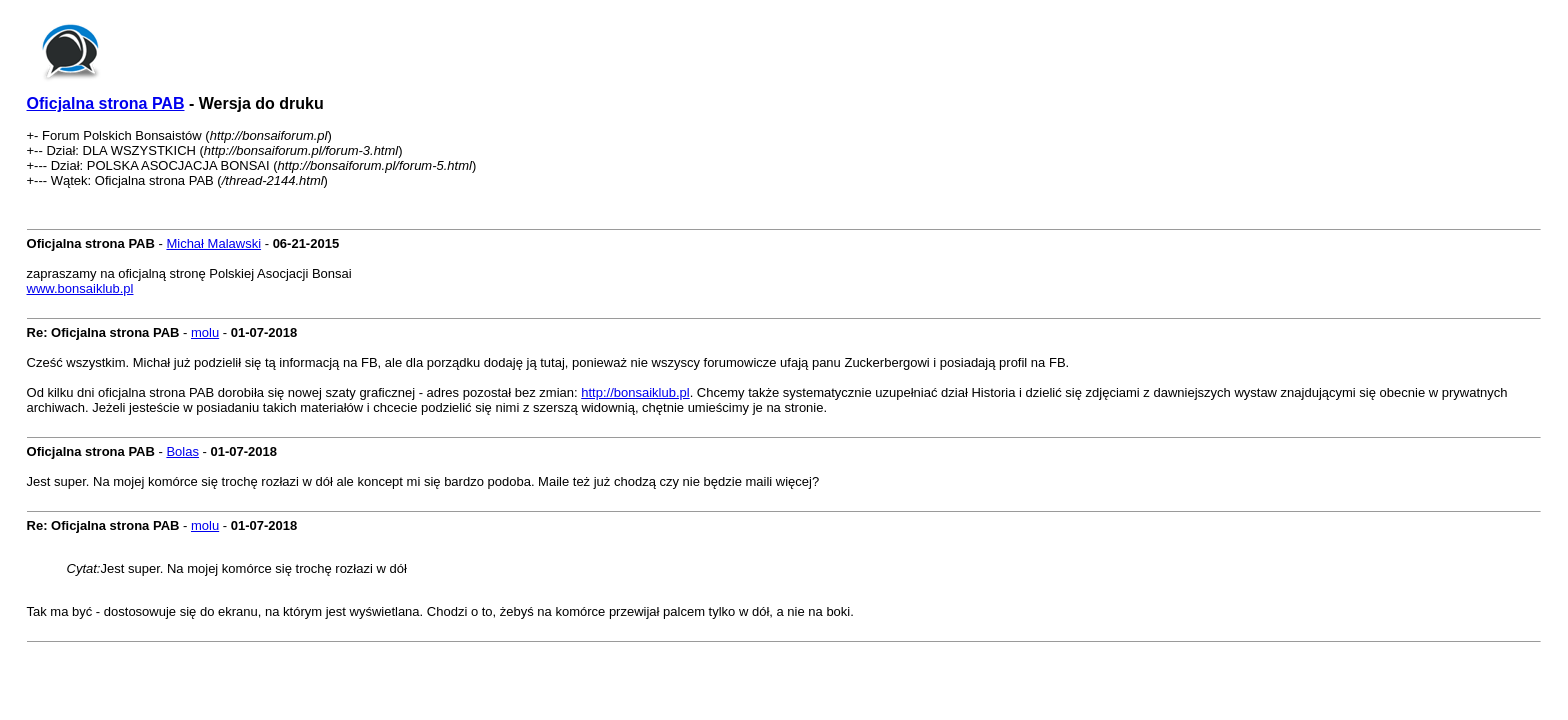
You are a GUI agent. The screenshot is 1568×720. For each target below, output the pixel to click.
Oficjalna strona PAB (106, 103)
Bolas (182, 451)
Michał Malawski (213, 243)
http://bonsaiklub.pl (635, 392)
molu (205, 332)
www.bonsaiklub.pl (80, 288)
